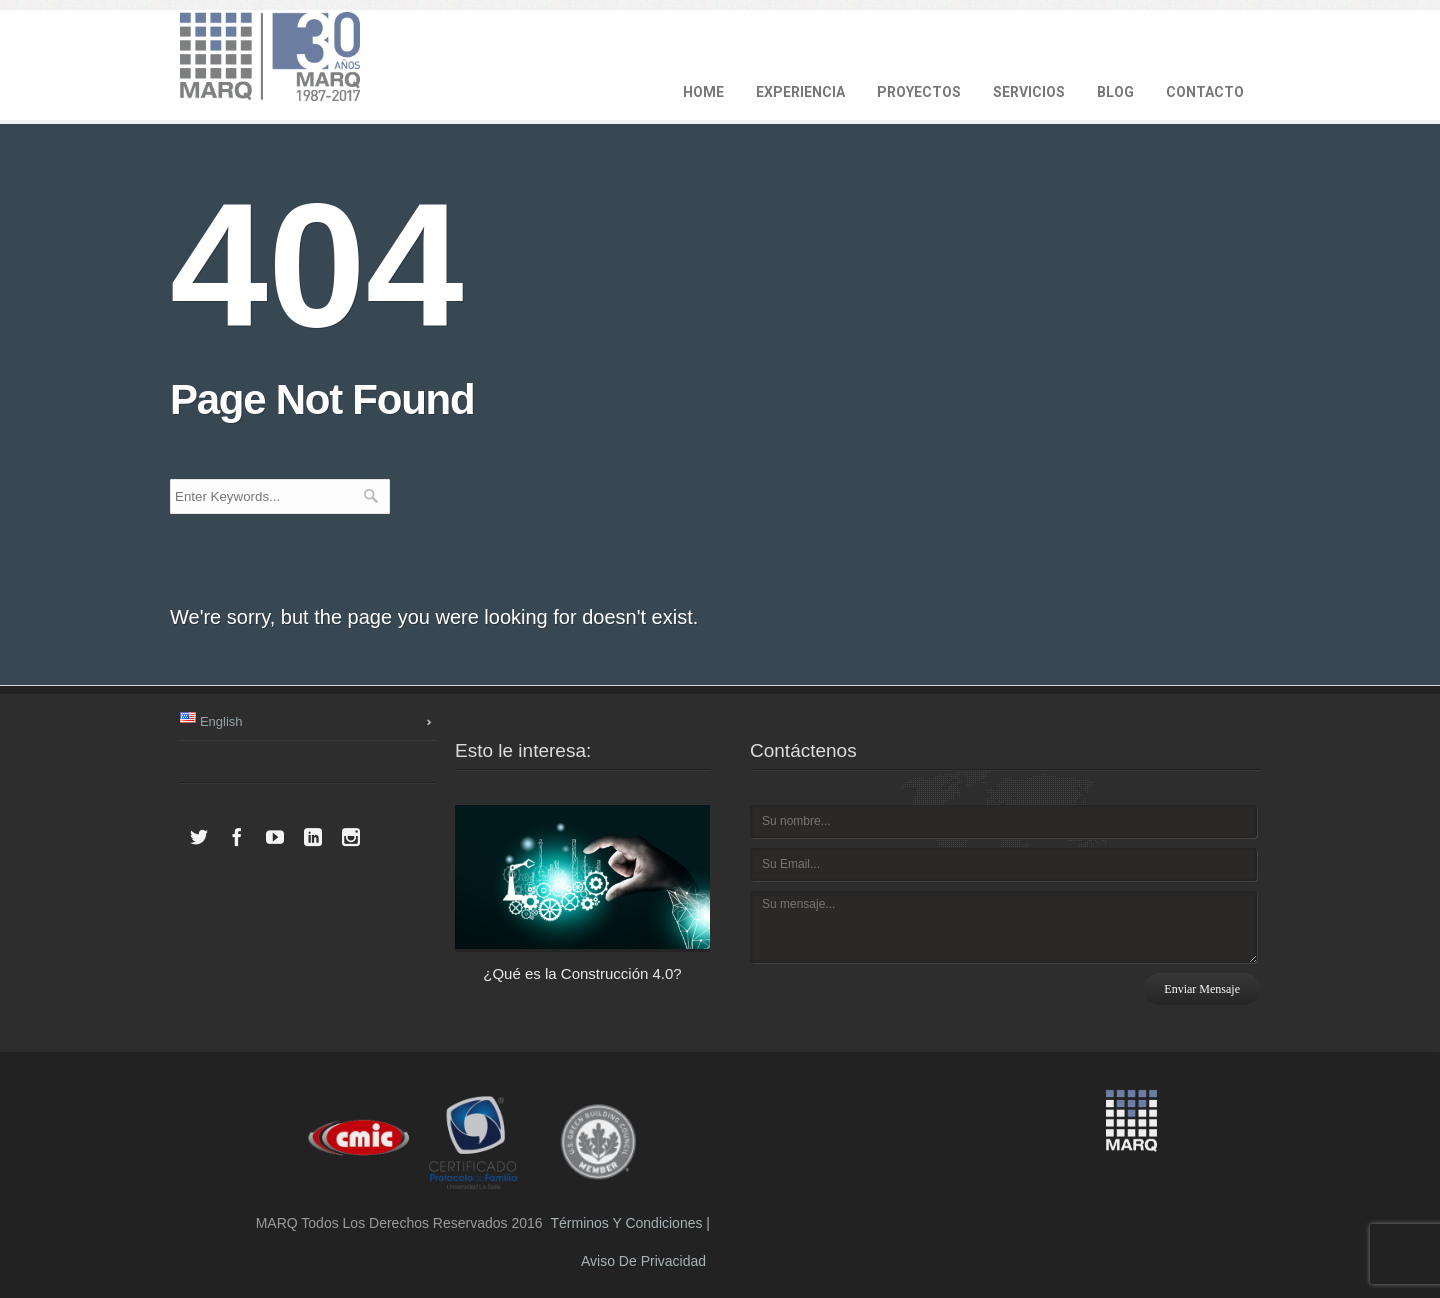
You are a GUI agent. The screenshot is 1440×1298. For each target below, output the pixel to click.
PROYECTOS (919, 92)
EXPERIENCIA (800, 92)
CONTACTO (1205, 92)
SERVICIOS (1029, 92)
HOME (703, 92)
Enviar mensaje (1202, 989)
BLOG (1115, 92)
